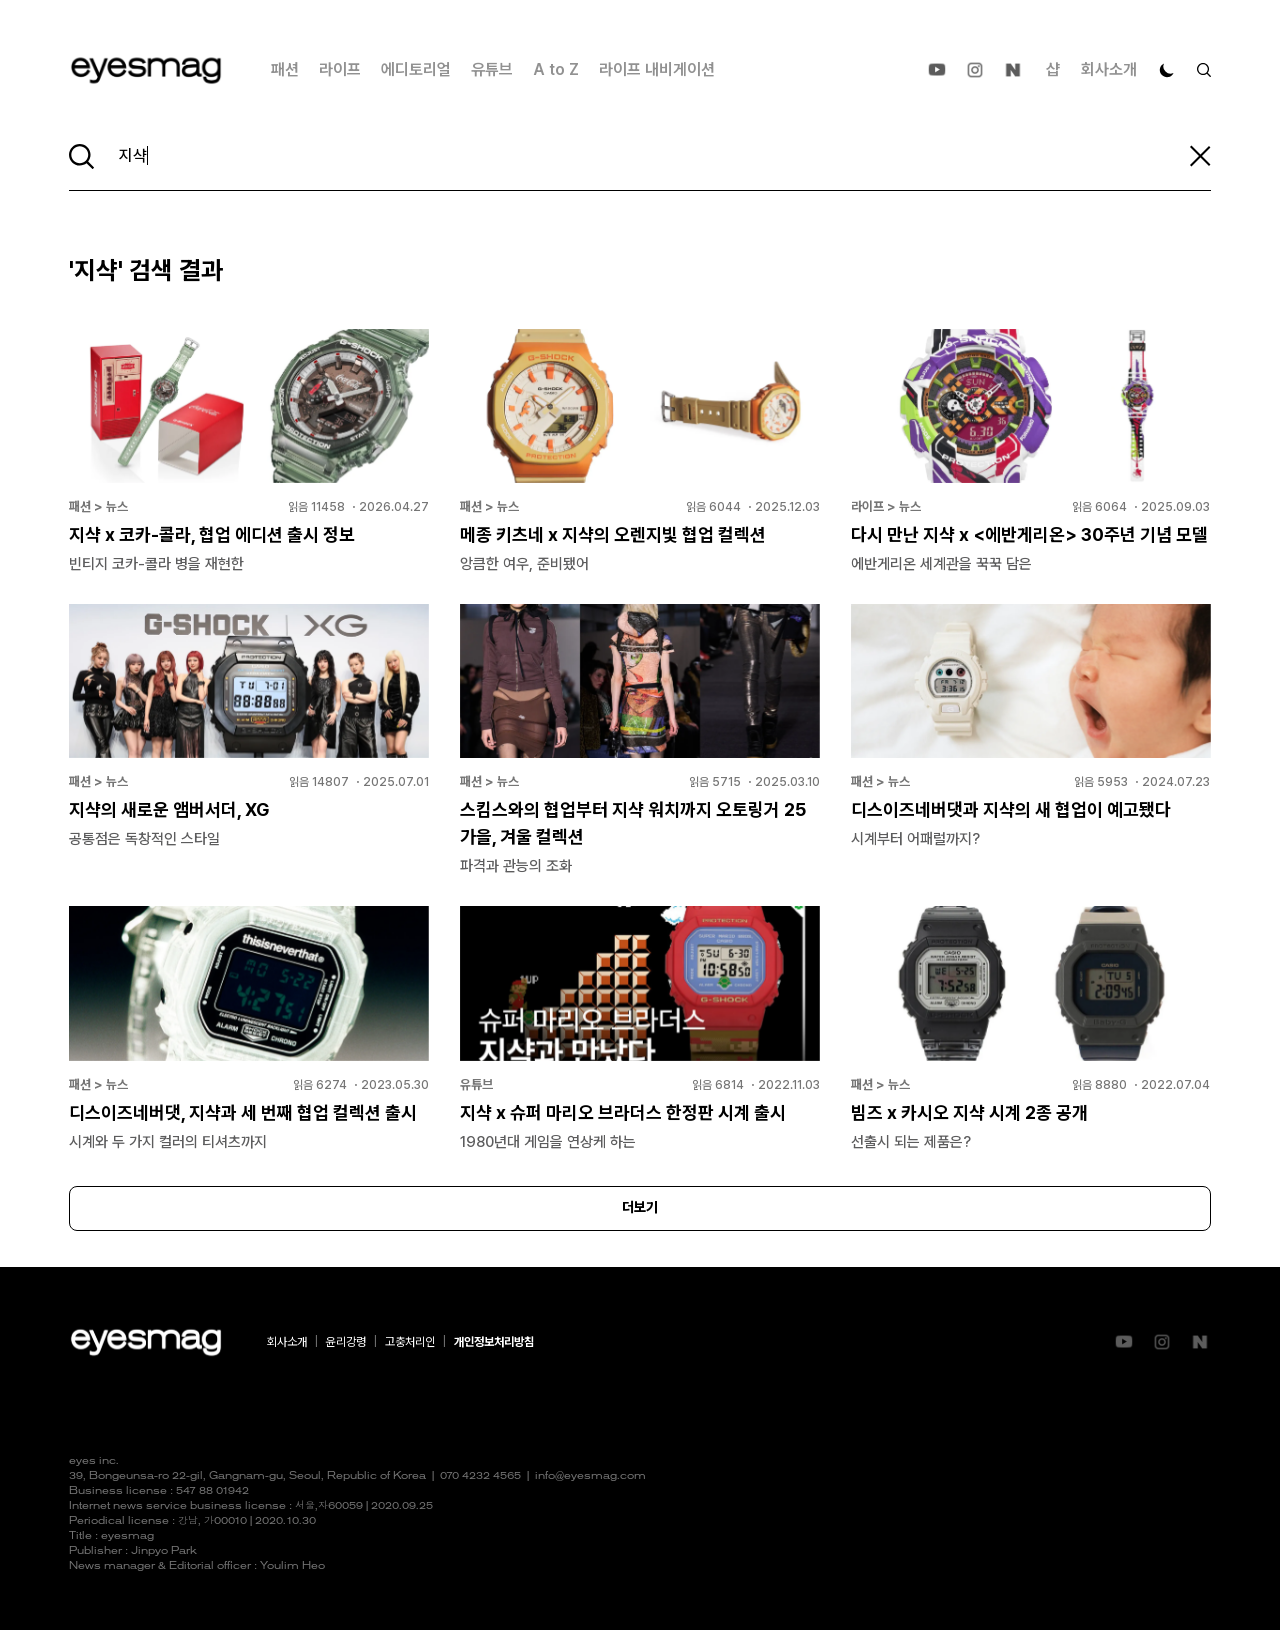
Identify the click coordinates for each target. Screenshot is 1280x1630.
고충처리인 (410, 1342)
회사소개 (1109, 69)
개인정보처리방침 (494, 1342)
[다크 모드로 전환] (1167, 70)
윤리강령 (346, 1342)
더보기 (640, 1208)
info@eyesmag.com (590, 1476)
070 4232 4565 (480, 1476)
